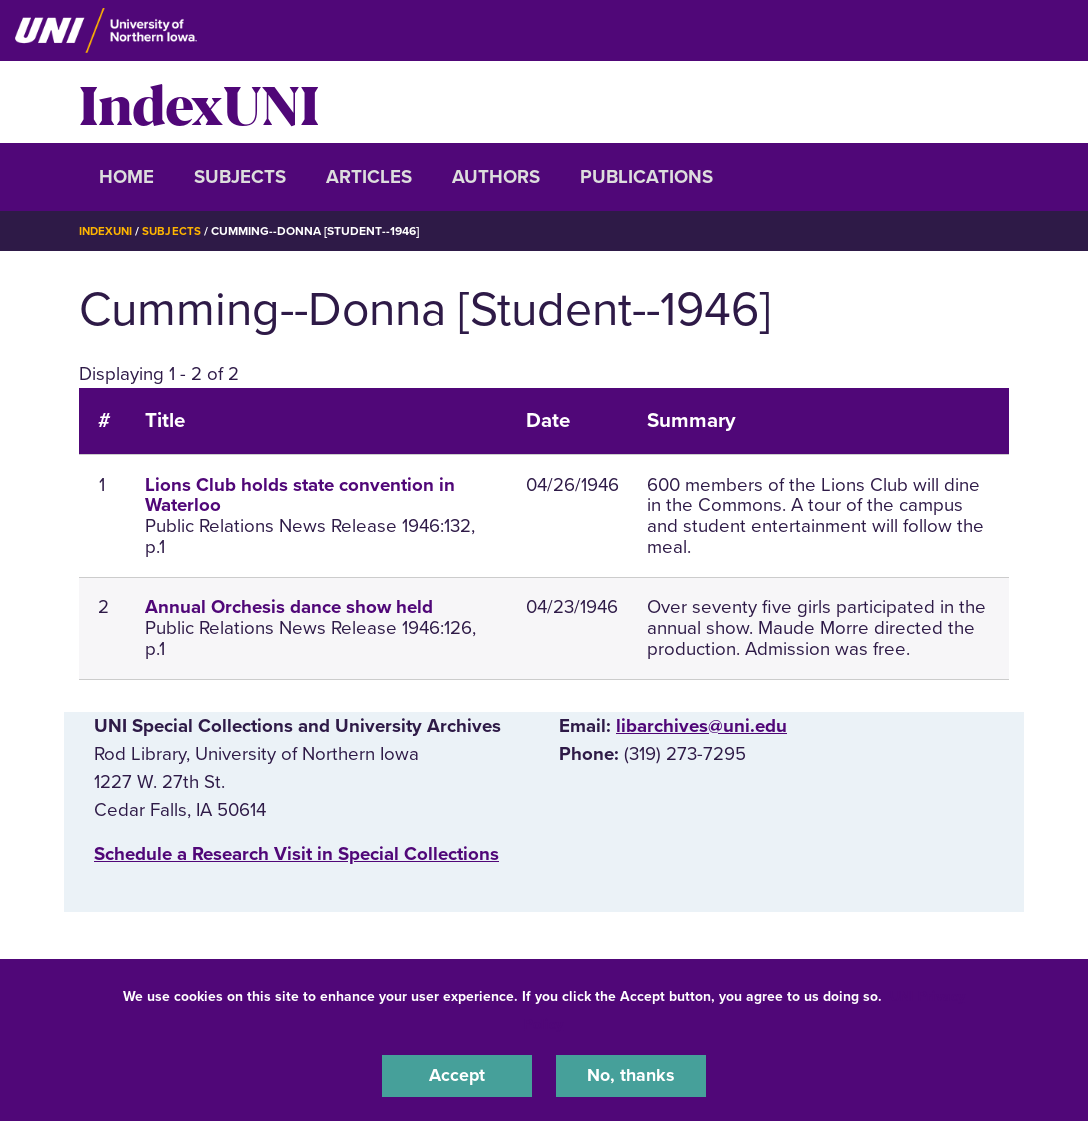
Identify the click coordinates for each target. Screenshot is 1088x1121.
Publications (646, 177)
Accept (457, 1075)
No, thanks (631, 1075)
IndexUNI (199, 102)
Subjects (240, 177)
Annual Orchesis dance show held (289, 606)
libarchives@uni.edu (701, 725)
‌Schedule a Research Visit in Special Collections (296, 853)
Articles (369, 177)
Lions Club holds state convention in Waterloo (300, 494)
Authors (496, 177)
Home (126, 177)
